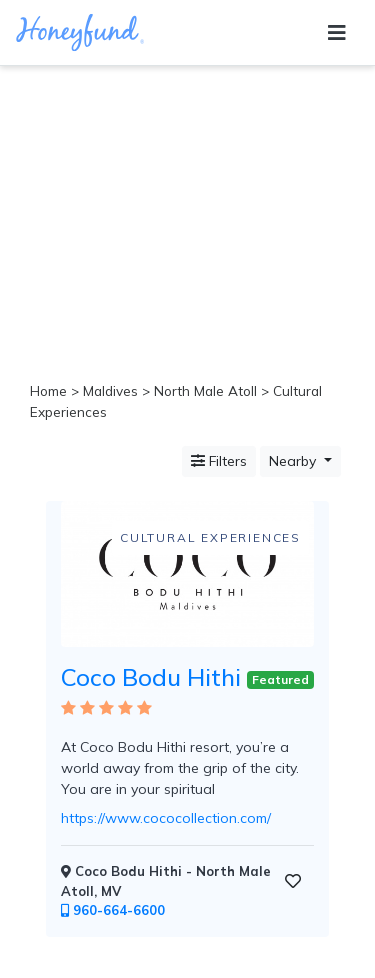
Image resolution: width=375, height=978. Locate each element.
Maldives (110, 390)
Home (48, 390)
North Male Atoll (205, 390)
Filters (219, 461)
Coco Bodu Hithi (151, 677)
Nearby (294, 461)
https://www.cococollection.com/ (166, 818)
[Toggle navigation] (337, 33)
